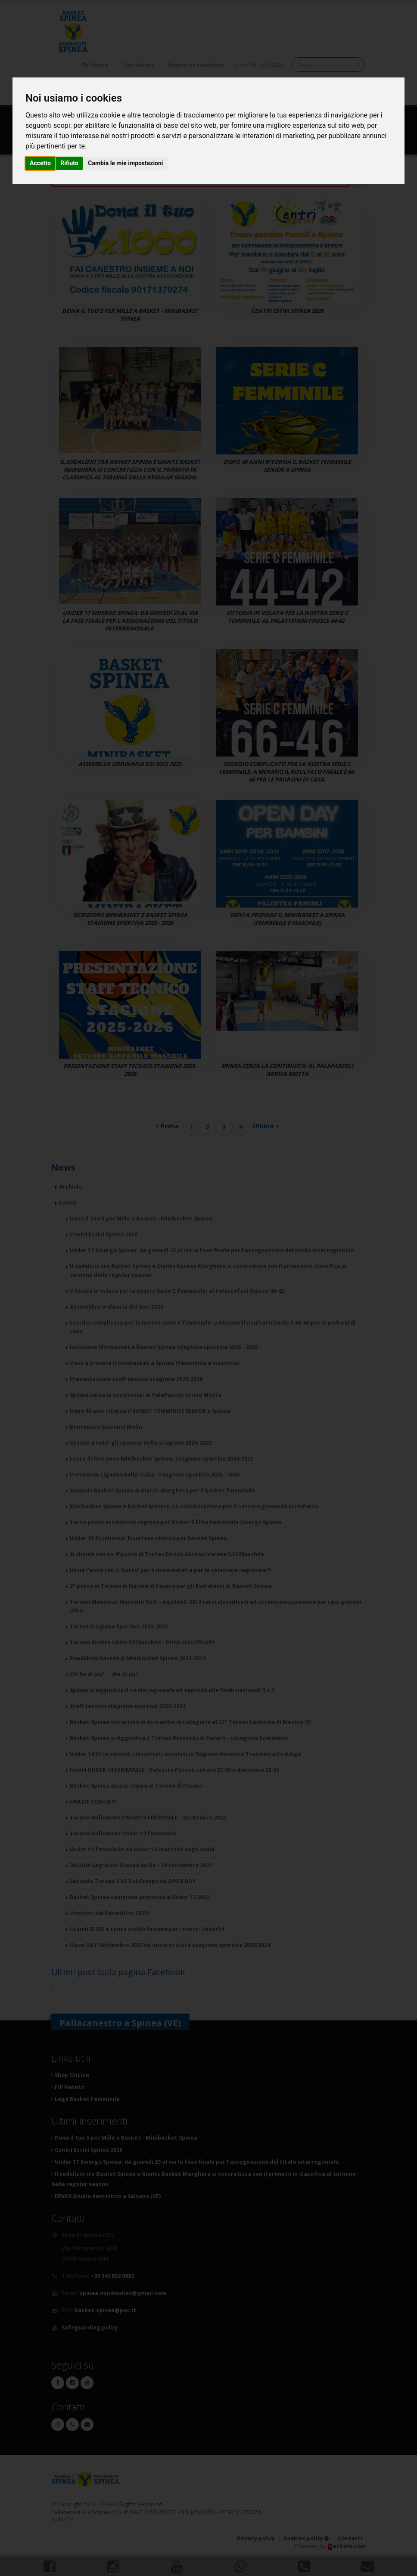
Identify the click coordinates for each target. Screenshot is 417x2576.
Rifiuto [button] (69, 163)
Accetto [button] (40, 163)
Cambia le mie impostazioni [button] (125, 163)
